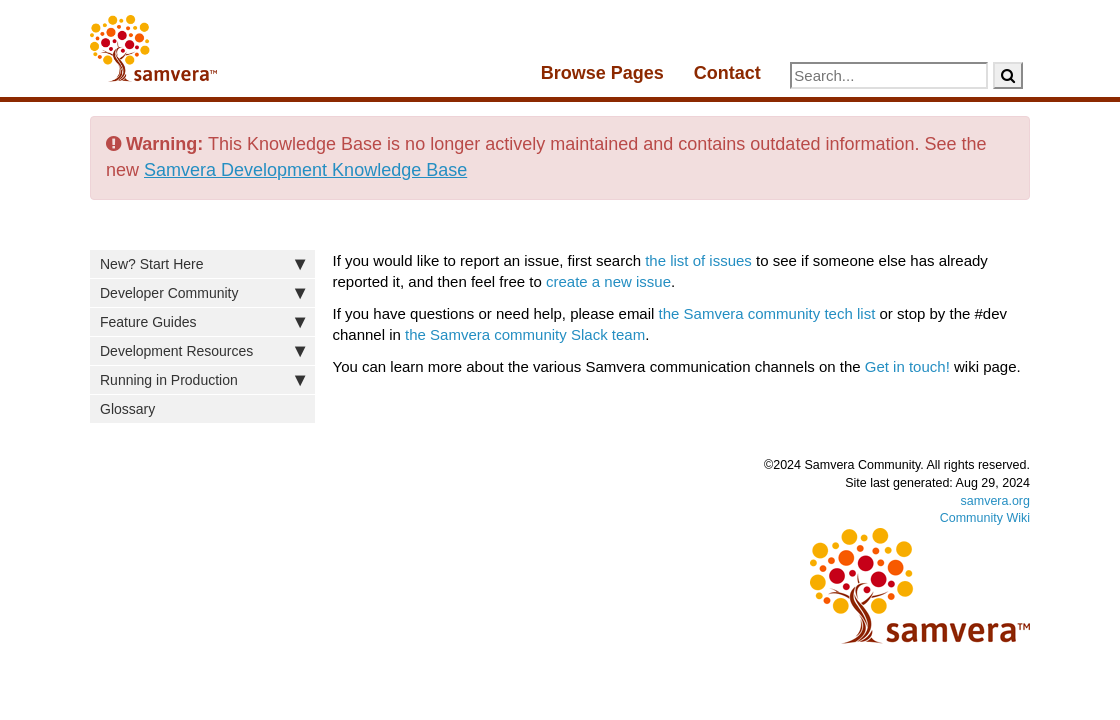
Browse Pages (602, 73)
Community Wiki (985, 518)
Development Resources (202, 351)
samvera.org (995, 501)
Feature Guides (202, 322)
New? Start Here (202, 264)
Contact (727, 73)
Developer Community (202, 293)
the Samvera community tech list (767, 313)
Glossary (127, 409)
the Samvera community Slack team (525, 334)
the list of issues (698, 260)
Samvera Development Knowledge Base (305, 170)
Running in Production (202, 380)
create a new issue (608, 281)
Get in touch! (907, 366)
